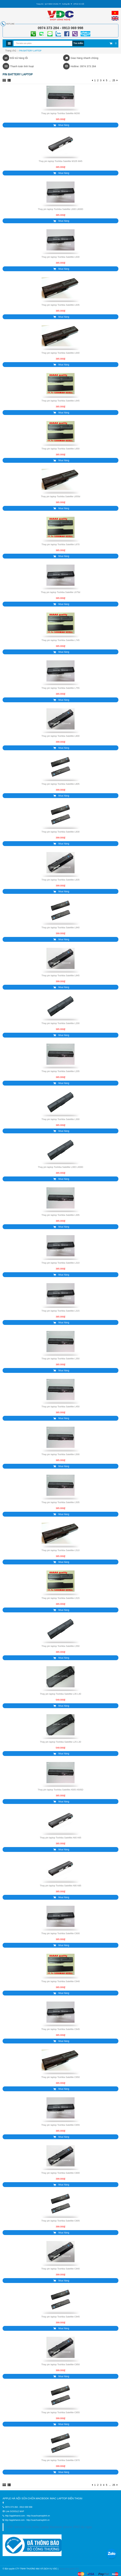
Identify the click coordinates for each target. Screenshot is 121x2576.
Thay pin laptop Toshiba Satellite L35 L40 (60, 1694)
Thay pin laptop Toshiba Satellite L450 (60, 1406)
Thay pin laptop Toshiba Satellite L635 (60, 305)
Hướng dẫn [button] (67, 4)
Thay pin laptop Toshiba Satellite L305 (60, 1215)
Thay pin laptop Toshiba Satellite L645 (60, 400)
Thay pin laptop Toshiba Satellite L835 (60, 879)
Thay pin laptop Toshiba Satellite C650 (60, 2077)
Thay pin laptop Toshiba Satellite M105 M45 (60, 161)
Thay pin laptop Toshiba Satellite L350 (60, 1358)
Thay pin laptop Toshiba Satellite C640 (60, 1981)
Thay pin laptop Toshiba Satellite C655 (60, 2125)
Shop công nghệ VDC (69, 2569)
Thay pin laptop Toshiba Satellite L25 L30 (60, 1742)
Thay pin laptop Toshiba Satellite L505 (60, 1502)
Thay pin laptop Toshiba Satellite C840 (60, 2268)
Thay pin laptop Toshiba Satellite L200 (60, 1023)
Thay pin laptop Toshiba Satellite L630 (60, 257)
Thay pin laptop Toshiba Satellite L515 (60, 1598)
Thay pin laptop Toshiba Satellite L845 (60, 975)
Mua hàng (60, 125)
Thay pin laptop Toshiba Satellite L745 (60, 640)
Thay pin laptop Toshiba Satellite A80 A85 (60, 1885)
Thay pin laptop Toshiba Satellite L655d (60, 496)
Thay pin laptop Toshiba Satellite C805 (60, 2220)
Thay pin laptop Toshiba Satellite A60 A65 (60, 1837)
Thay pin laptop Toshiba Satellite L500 (60, 1454)
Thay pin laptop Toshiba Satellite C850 (60, 2364)
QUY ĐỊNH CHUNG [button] (53, 4)
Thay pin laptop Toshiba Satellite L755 (60, 688)
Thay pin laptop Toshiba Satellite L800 (60, 736)
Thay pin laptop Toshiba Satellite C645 (60, 2029)
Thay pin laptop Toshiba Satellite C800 (60, 2173)
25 (113, 80)
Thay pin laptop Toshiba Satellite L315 (60, 1310)
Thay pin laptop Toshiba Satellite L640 (60, 353)
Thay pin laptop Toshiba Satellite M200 (60, 113)
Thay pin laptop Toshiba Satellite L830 (60, 831)
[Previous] (92, 80)
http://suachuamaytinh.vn (37, 2520)
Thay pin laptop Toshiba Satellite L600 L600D (60, 209)
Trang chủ (10, 50)
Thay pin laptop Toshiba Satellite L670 (60, 544)
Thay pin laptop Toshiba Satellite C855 (60, 2412)
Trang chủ (40, 4)
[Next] (117, 80)
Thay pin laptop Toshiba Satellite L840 (60, 927)
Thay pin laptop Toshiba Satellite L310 (60, 1263)
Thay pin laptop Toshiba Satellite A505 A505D (60, 1789)
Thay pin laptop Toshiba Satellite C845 (60, 2316)
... (110, 80)
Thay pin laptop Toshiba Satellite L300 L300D (60, 1167)
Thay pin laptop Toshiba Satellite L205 (60, 1071)
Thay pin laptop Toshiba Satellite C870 (60, 2460)
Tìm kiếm (78, 43)
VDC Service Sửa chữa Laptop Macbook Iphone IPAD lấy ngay (49, 2527)
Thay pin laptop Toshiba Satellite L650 (60, 448)
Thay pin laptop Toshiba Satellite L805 (60, 784)
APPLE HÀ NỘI (78, 4)
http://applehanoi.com (15, 2520)
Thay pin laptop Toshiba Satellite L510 (60, 1550)
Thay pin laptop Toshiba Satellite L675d (60, 592)
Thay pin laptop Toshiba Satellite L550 (60, 1646)
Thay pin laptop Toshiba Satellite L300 (60, 1119)
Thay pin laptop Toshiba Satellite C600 (60, 1933)
